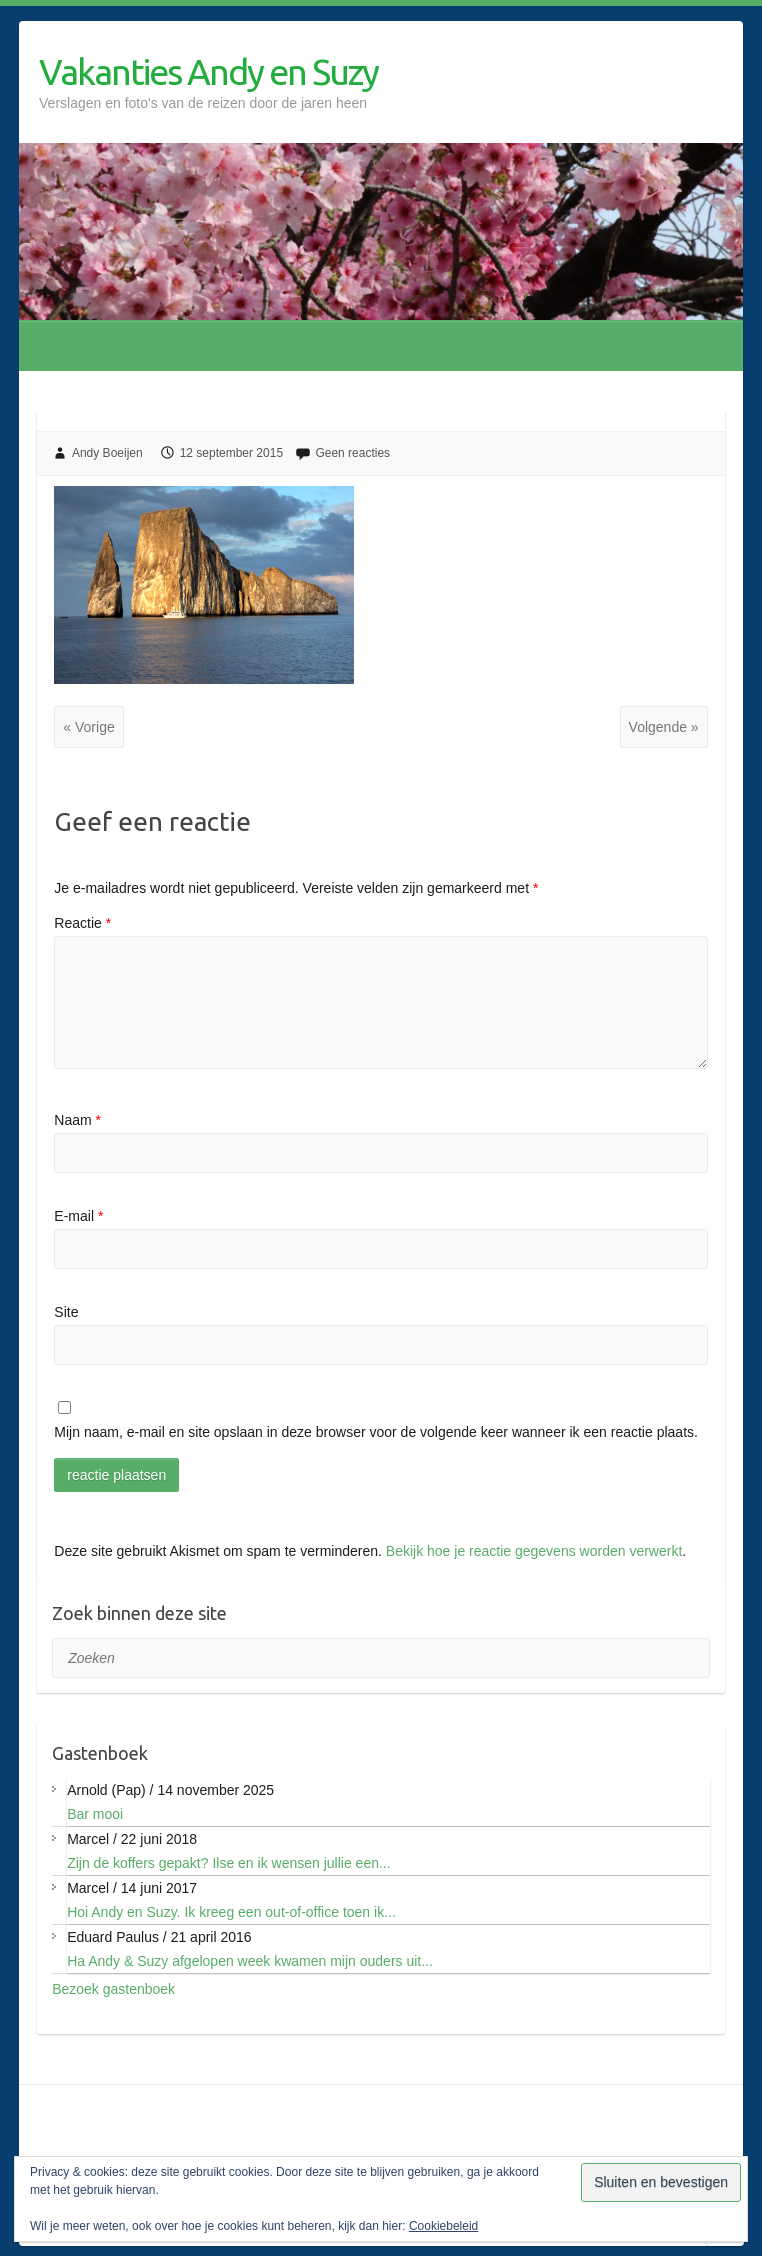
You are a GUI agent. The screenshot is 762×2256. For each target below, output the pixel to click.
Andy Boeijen (107, 453)
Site (66, 1312)
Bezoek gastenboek (113, 1989)
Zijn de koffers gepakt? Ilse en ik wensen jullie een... (228, 1863)
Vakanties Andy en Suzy (208, 71)
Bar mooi (95, 1814)
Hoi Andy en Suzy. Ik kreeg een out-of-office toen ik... (231, 1912)
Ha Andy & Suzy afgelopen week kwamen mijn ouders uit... (250, 1961)
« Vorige (88, 727)
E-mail (78, 1216)
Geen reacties (352, 453)
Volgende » (664, 727)
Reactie (82, 923)
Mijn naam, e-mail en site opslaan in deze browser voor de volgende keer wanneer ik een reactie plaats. (376, 1432)
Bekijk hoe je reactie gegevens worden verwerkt (534, 1551)
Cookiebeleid (443, 2226)
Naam (77, 1120)
